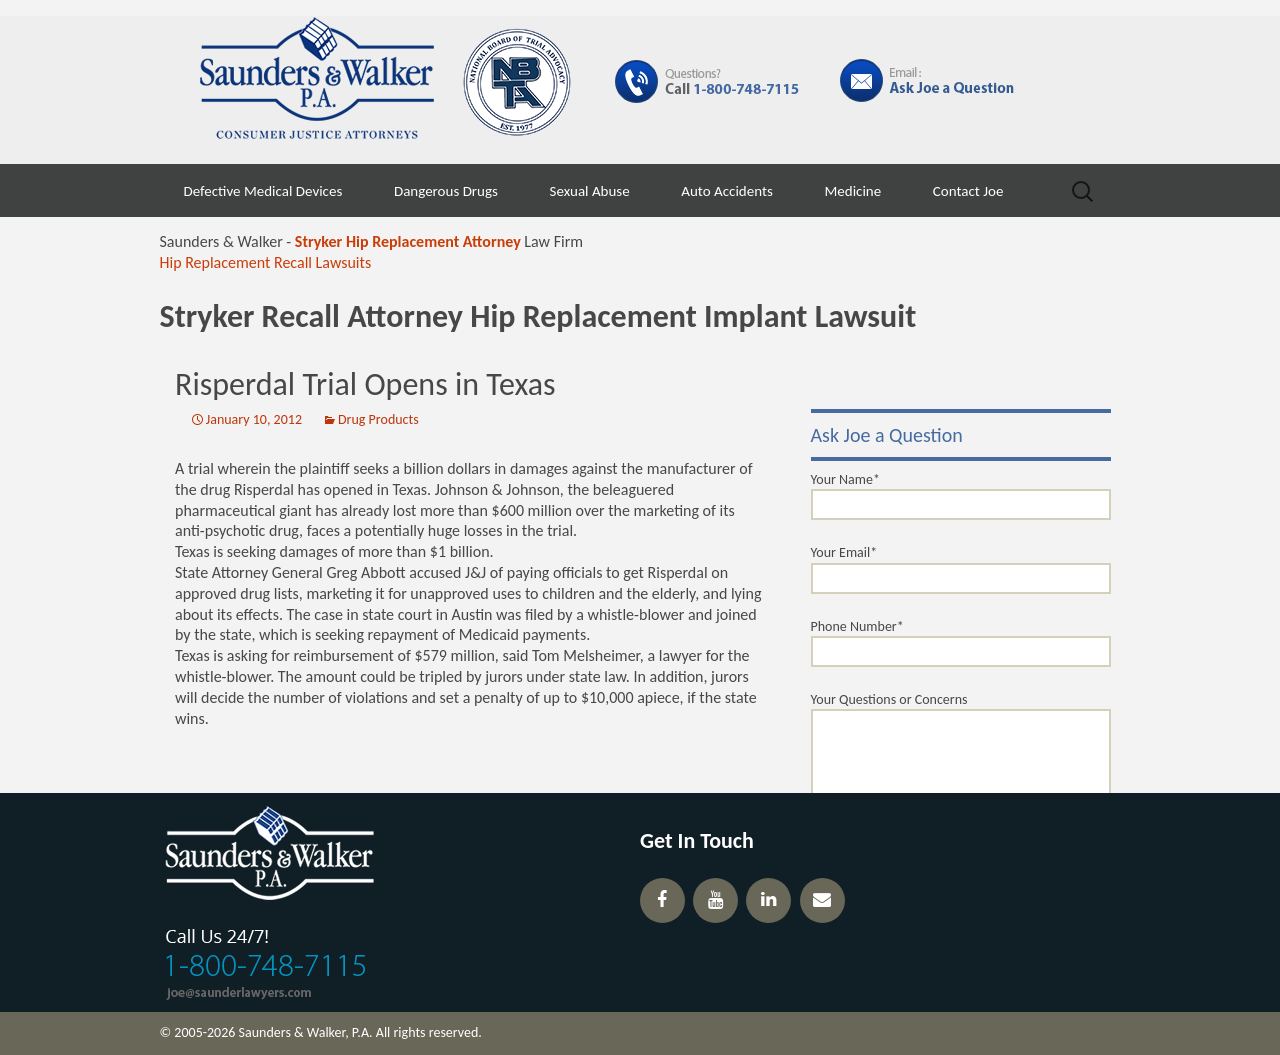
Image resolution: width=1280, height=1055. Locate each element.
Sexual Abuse (590, 191)
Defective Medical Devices (263, 191)
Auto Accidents (727, 191)
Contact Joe (968, 191)
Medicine (852, 191)
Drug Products (378, 419)
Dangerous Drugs (446, 191)
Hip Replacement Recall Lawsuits (266, 262)
